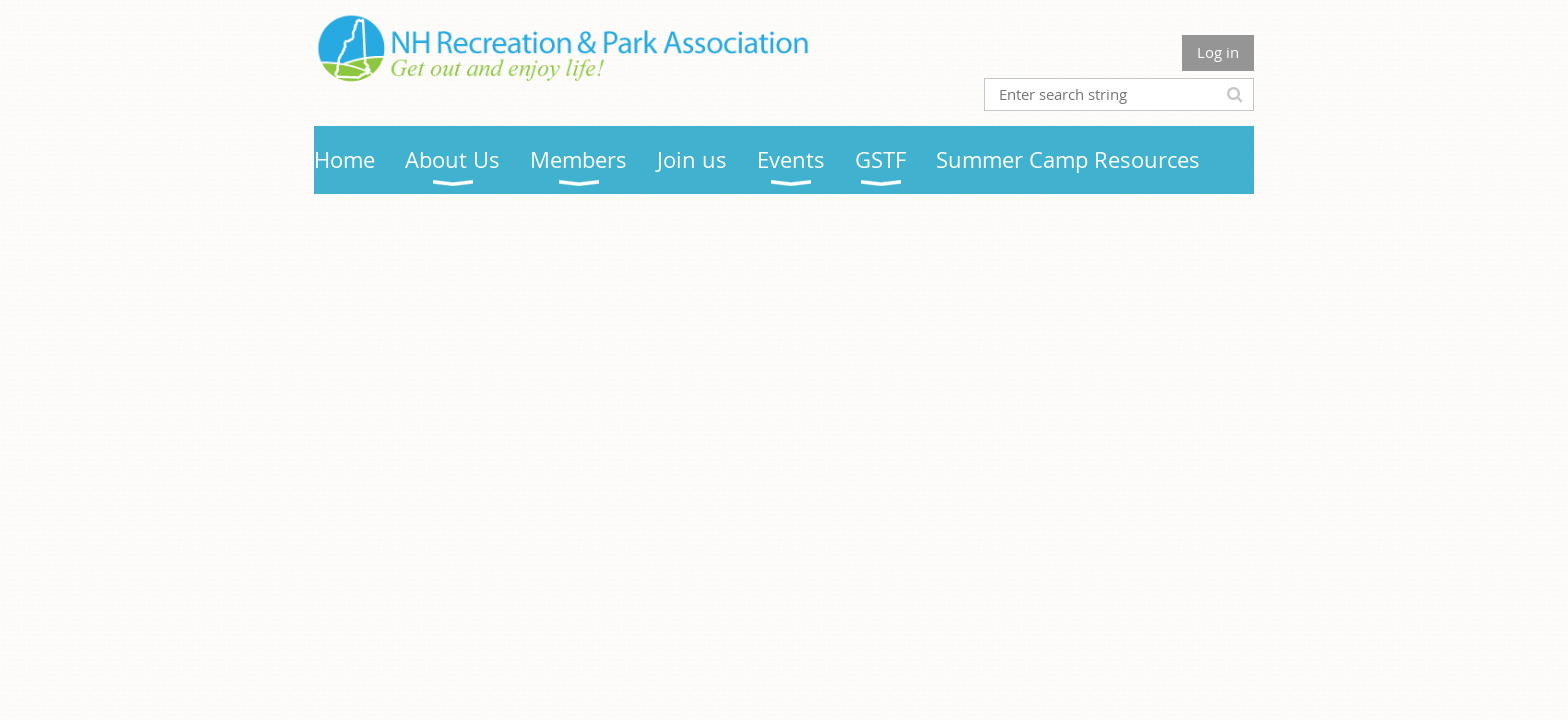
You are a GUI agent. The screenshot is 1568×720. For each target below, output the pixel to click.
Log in (1218, 52)
